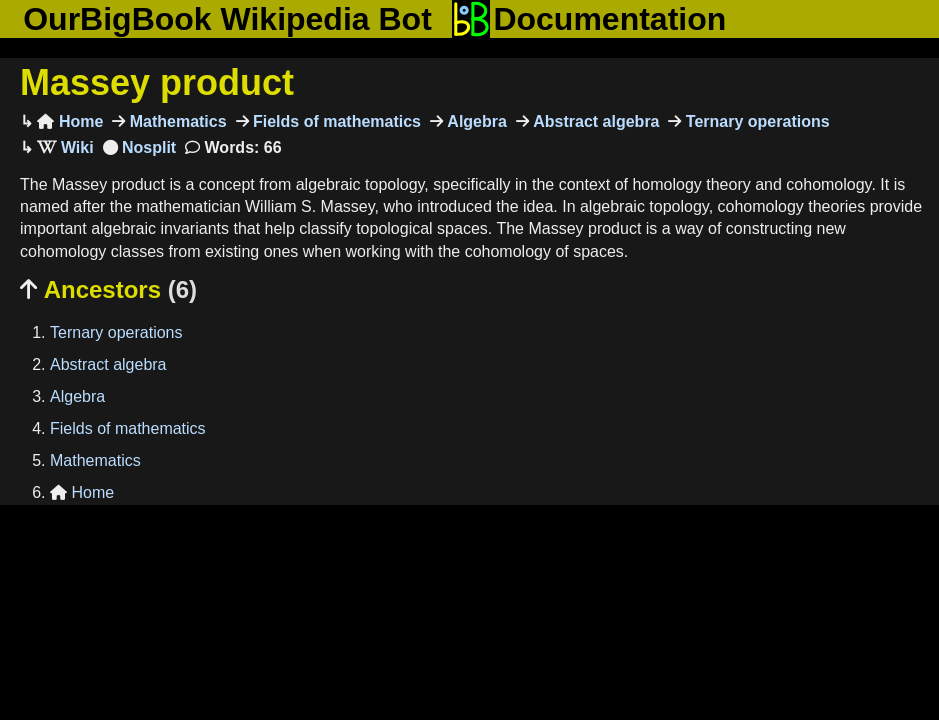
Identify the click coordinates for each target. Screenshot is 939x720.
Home (70, 121)
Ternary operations (755, 121)
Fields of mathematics (335, 121)
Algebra (475, 121)
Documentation (589, 19)
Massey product (157, 82)
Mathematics (175, 121)
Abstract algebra (594, 121)
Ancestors (108, 289)
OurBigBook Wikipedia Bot (227, 19)
